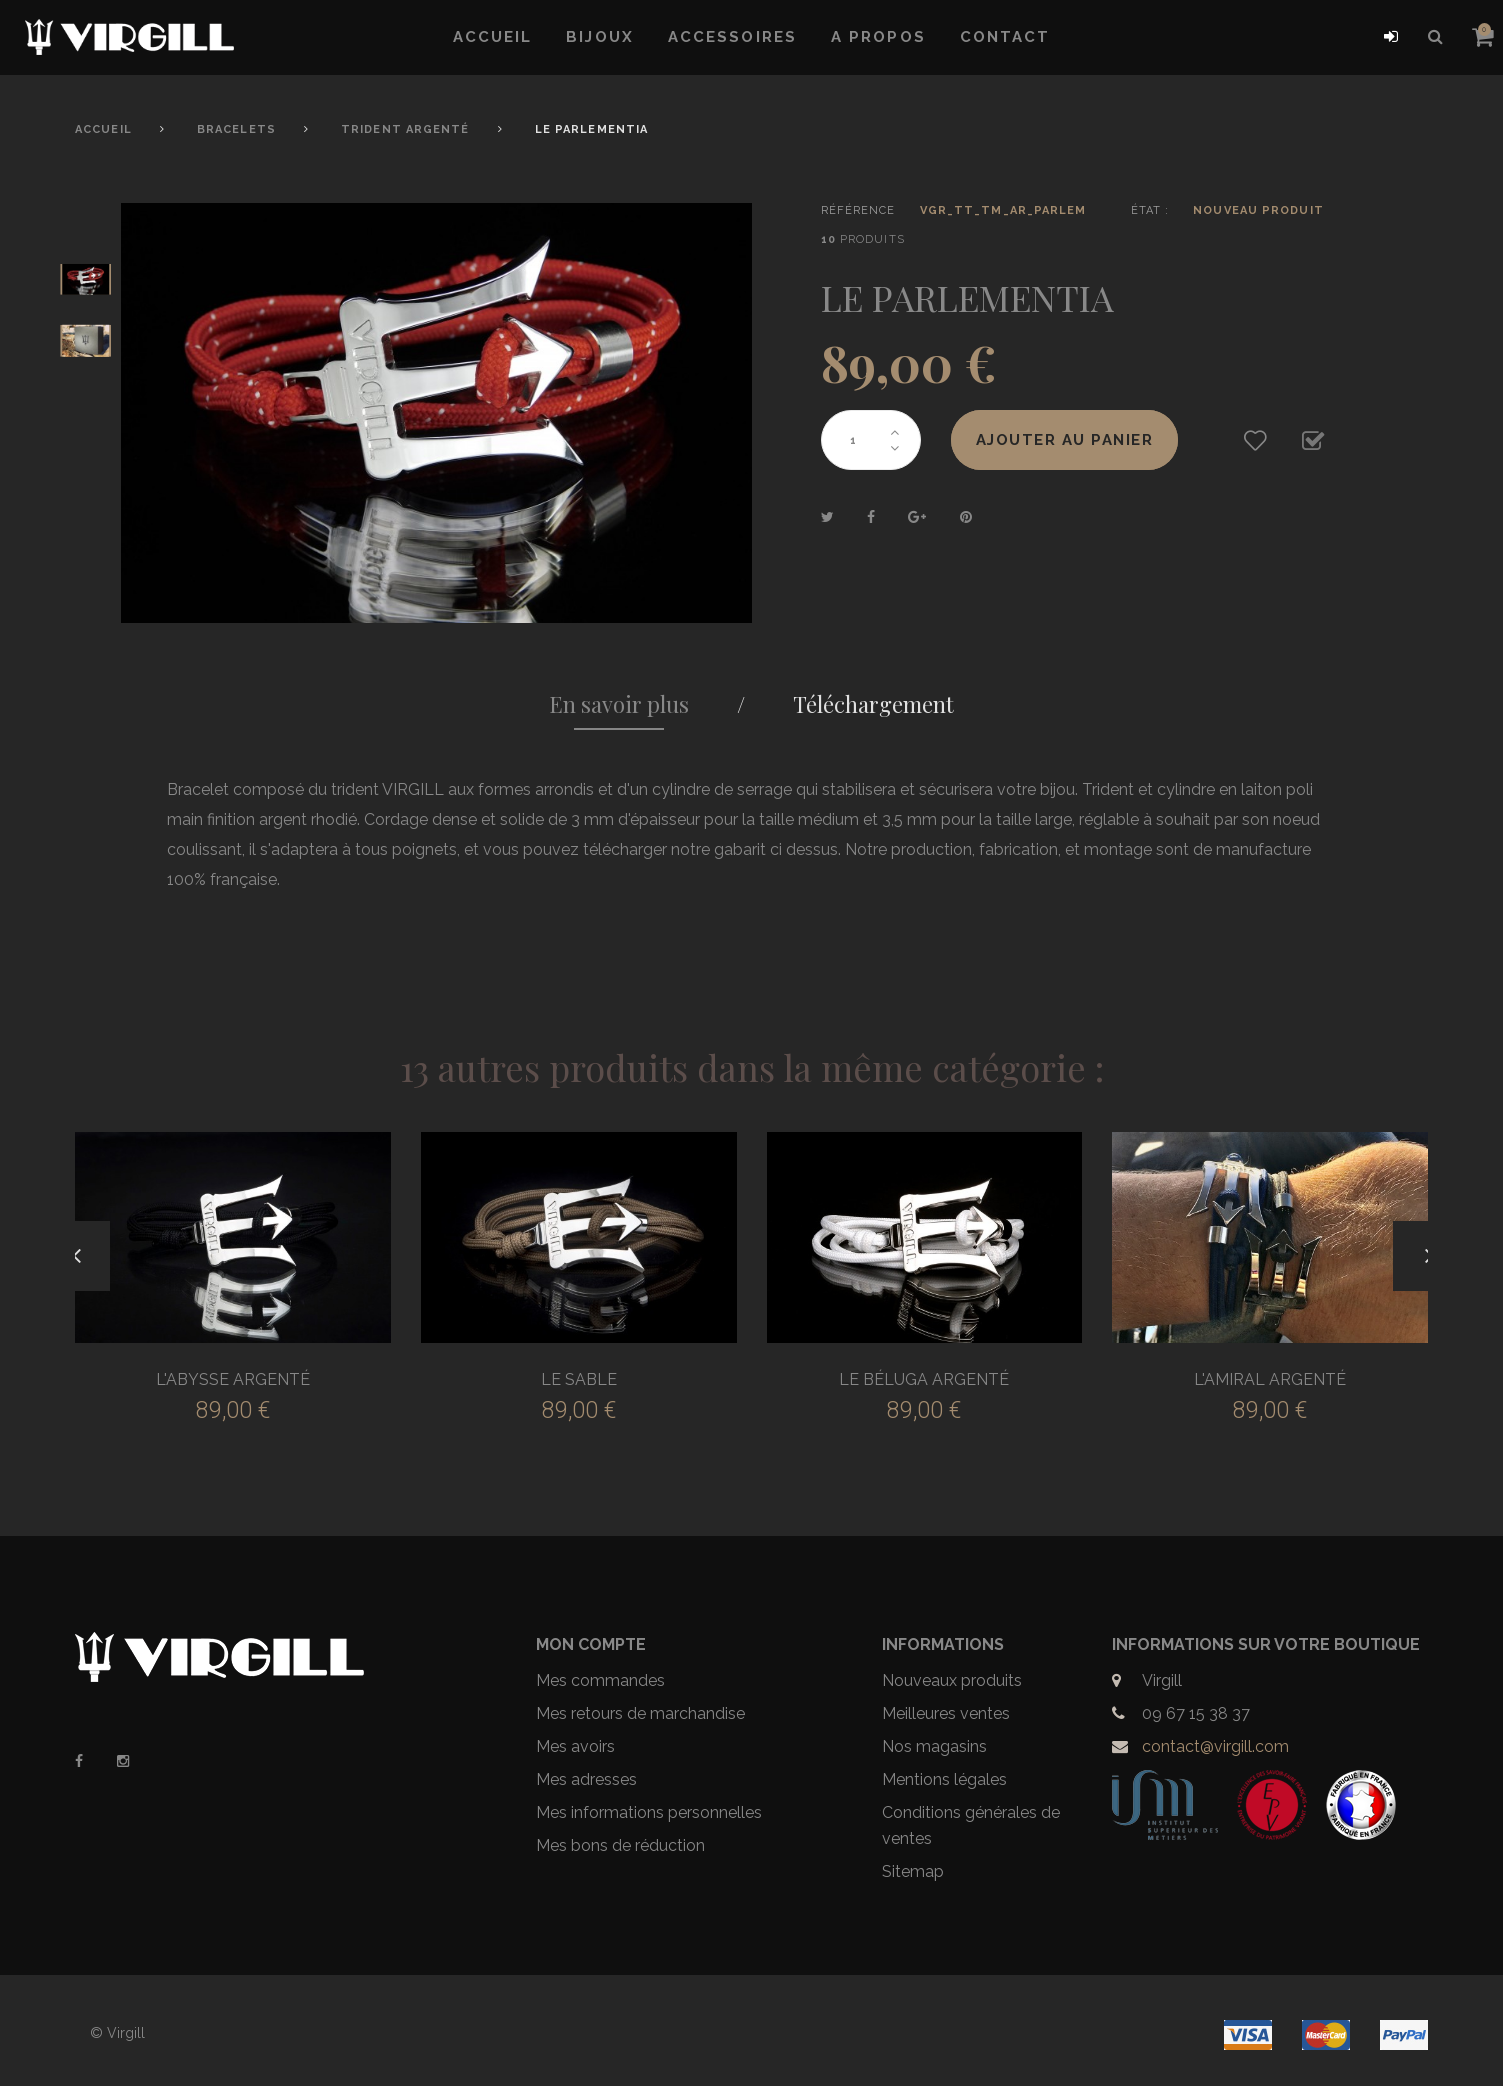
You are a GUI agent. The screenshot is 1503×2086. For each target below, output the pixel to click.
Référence (858, 210)
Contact (1005, 37)
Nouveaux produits (952, 1680)
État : (1150, 210)
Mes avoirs (575, 1746)
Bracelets (236, 129)
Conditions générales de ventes (971, 1825)
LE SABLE (579, 1379)
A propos (878, 37)
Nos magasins (934, 1746)
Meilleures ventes (946, 1713)
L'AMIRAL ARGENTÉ (1270, 1379)
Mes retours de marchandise (640, 1713)
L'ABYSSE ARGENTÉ (233, 1379)
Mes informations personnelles (649, 1812)
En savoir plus (619, 704)
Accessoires (732, 37)
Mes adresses (586, 1779)
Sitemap (913, 1871)
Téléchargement (873, 704)
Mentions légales (944, 1779)
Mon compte (591, 1644)
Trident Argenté (405, 129)
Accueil (493, 37)
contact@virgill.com (1215, 1746)
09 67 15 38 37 (1196, 1713)
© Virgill (117, 2033)
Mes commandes (600, 1680)
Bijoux (600, 37)
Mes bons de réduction (620, 1845)
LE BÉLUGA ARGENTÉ (924, 1379)
